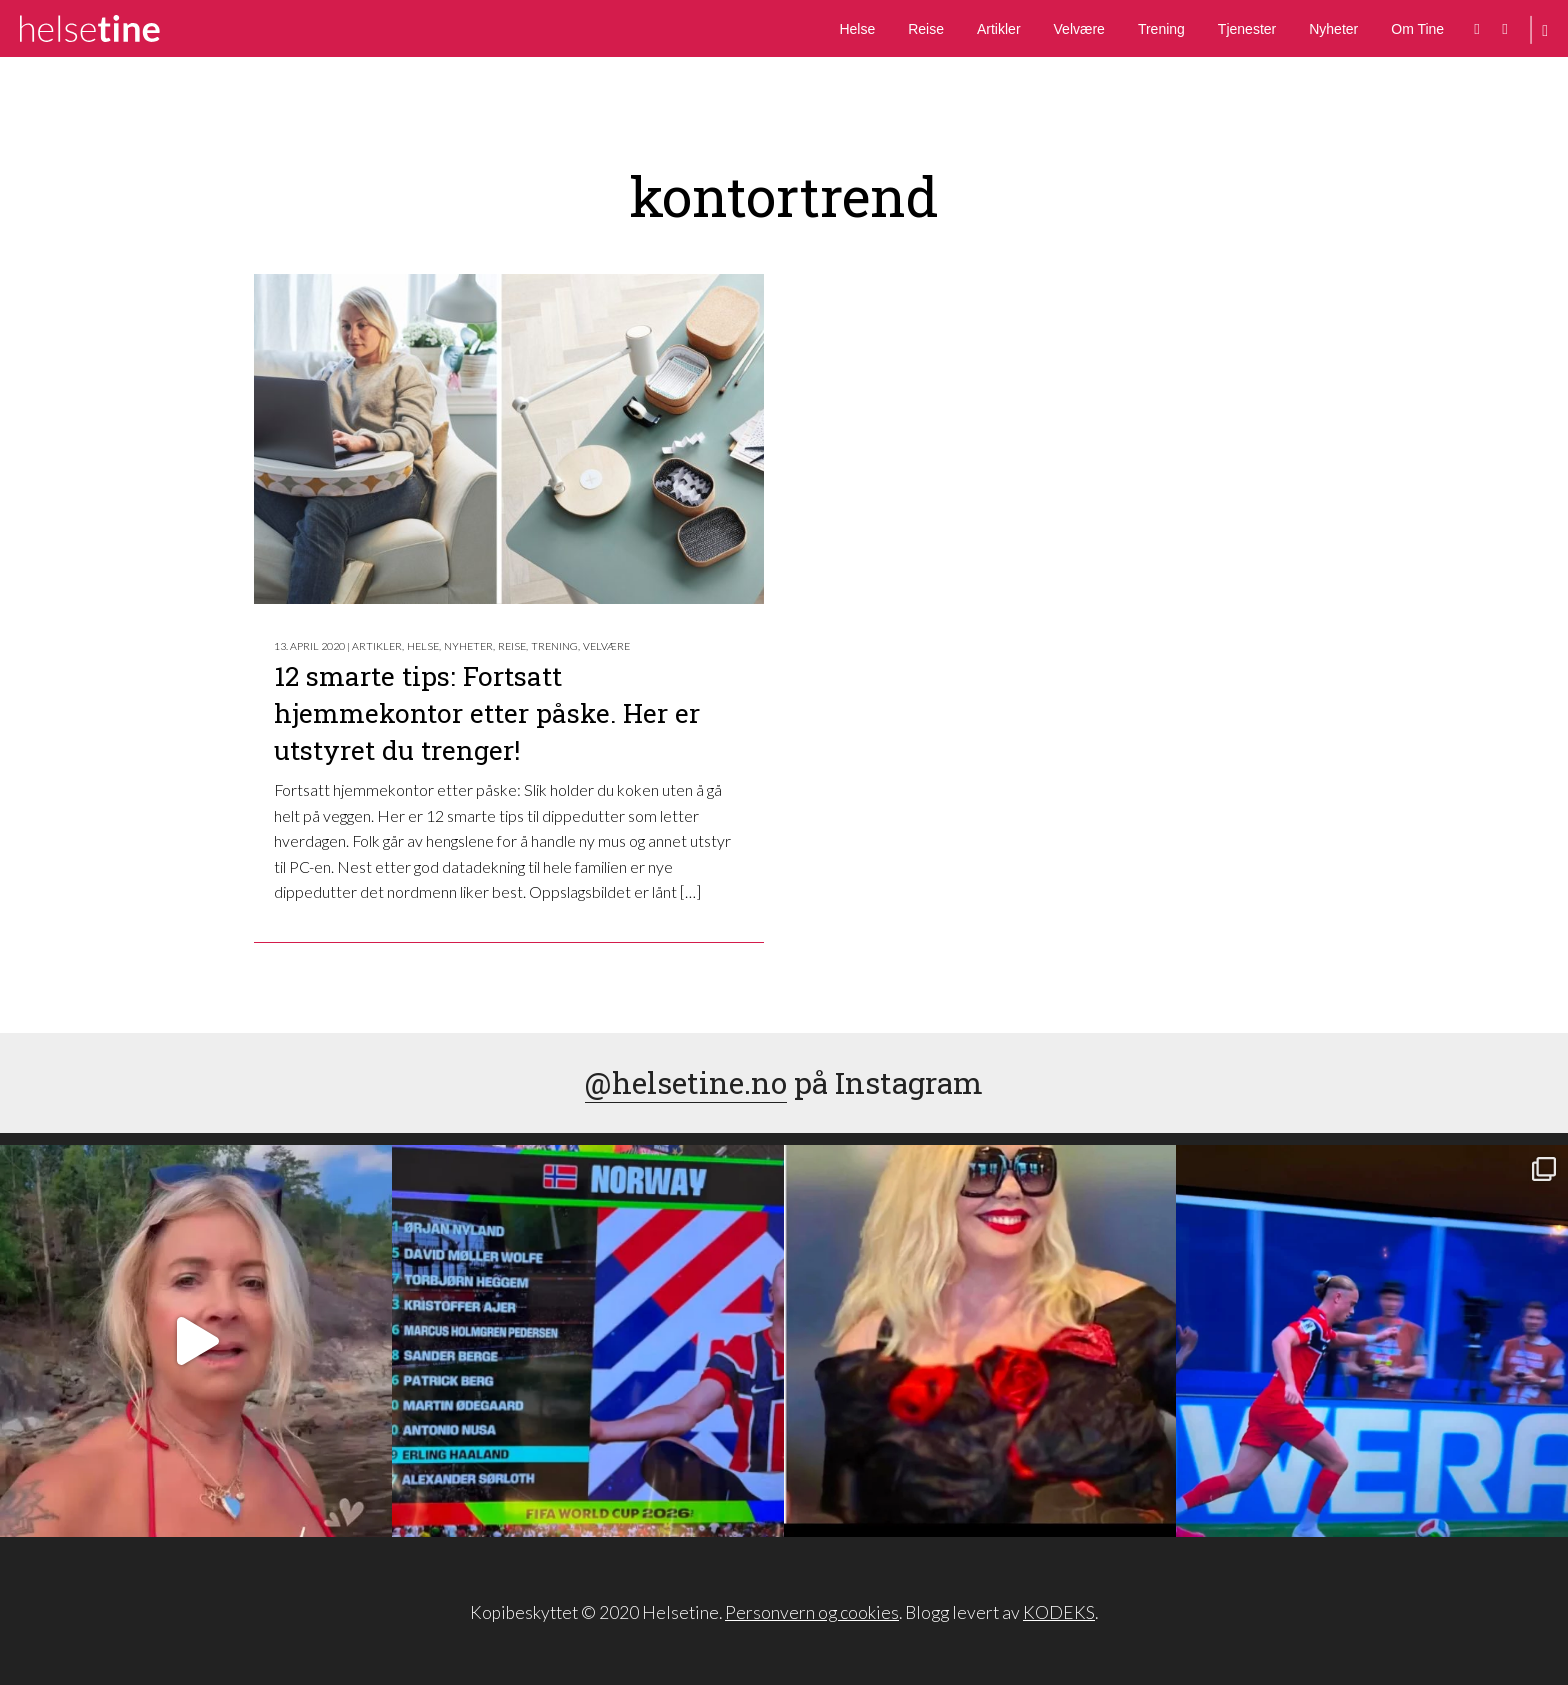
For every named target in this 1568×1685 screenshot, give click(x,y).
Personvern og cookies (812, 1612)
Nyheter (1333, 29)
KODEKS (1059, 1612)
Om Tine (1417, 29)
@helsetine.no (686, 1082)
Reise (926, 29)
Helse (857, 29)
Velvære (1079, 29)
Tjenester (1247, 29)
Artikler (999, 29)
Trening (1161, 29)
